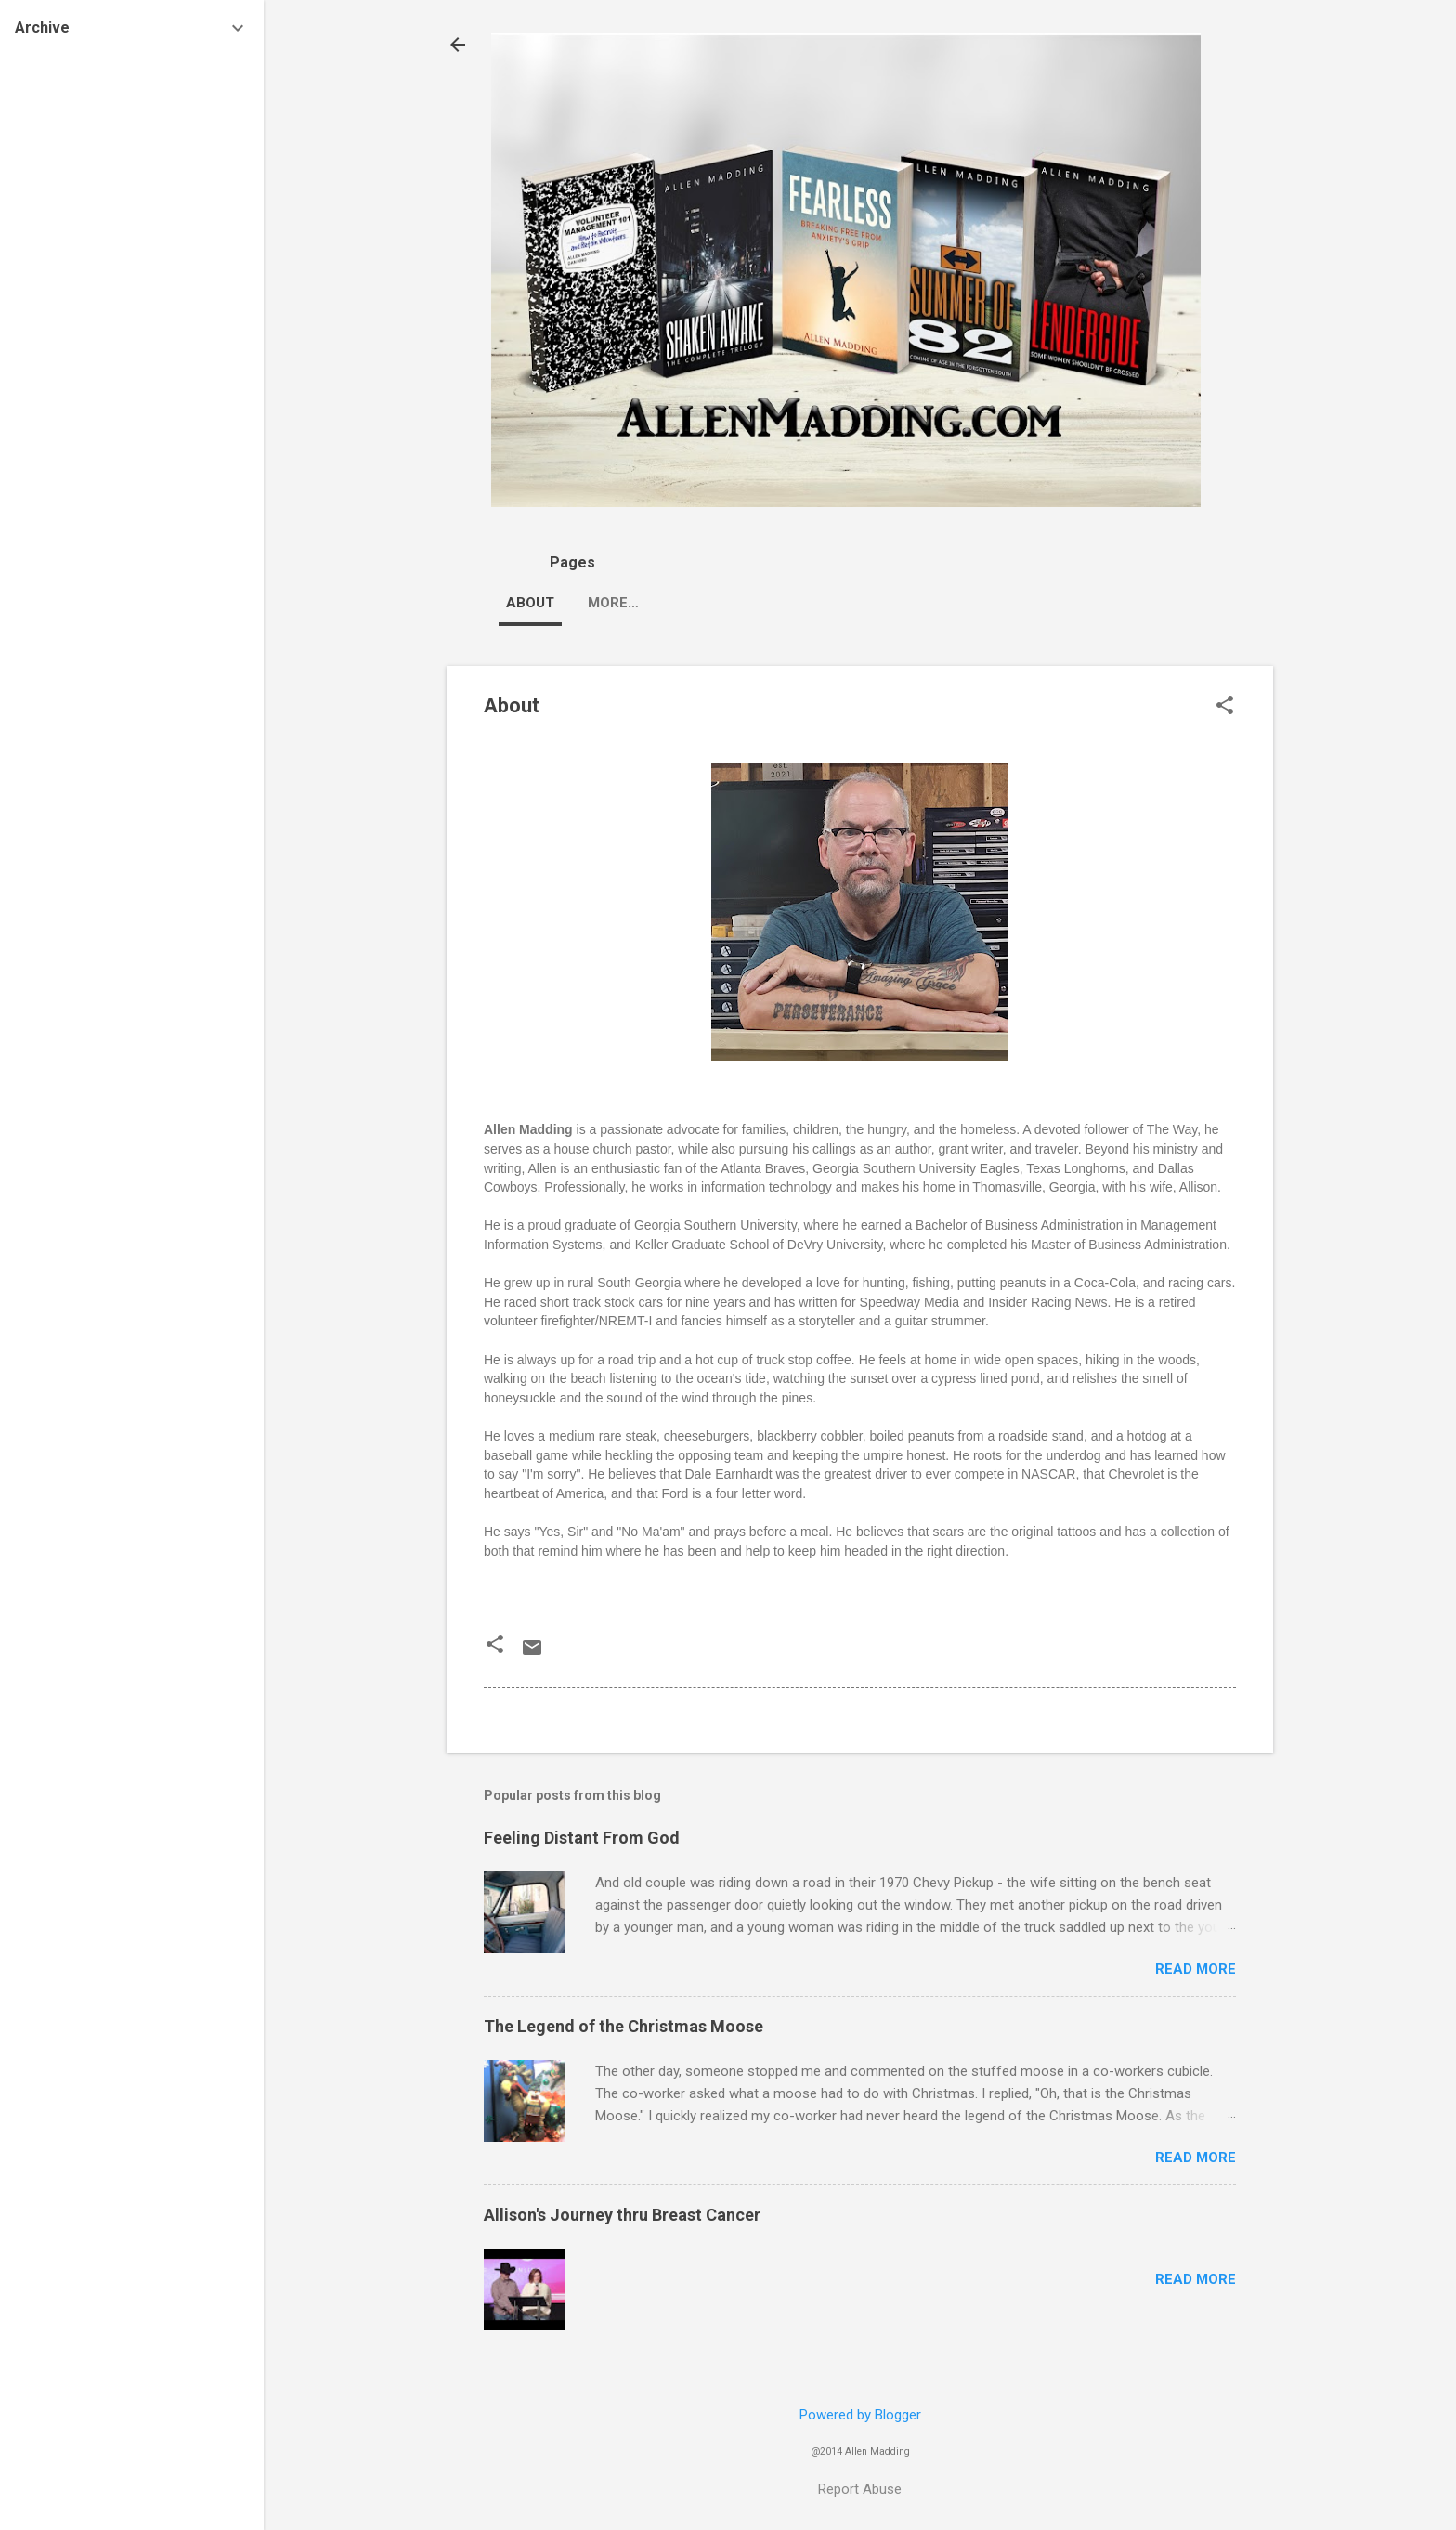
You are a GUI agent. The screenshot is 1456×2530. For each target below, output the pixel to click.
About (530, 602)
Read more (1195, 1969)
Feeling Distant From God (582, 1837)
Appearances (640, 602)
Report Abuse (860, 2489)
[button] (1225, 707)
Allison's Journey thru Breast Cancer (622, 2214)
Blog (745, 602)
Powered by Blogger (860, 2414)
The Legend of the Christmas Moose (623, 2026)
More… (823, 602)
